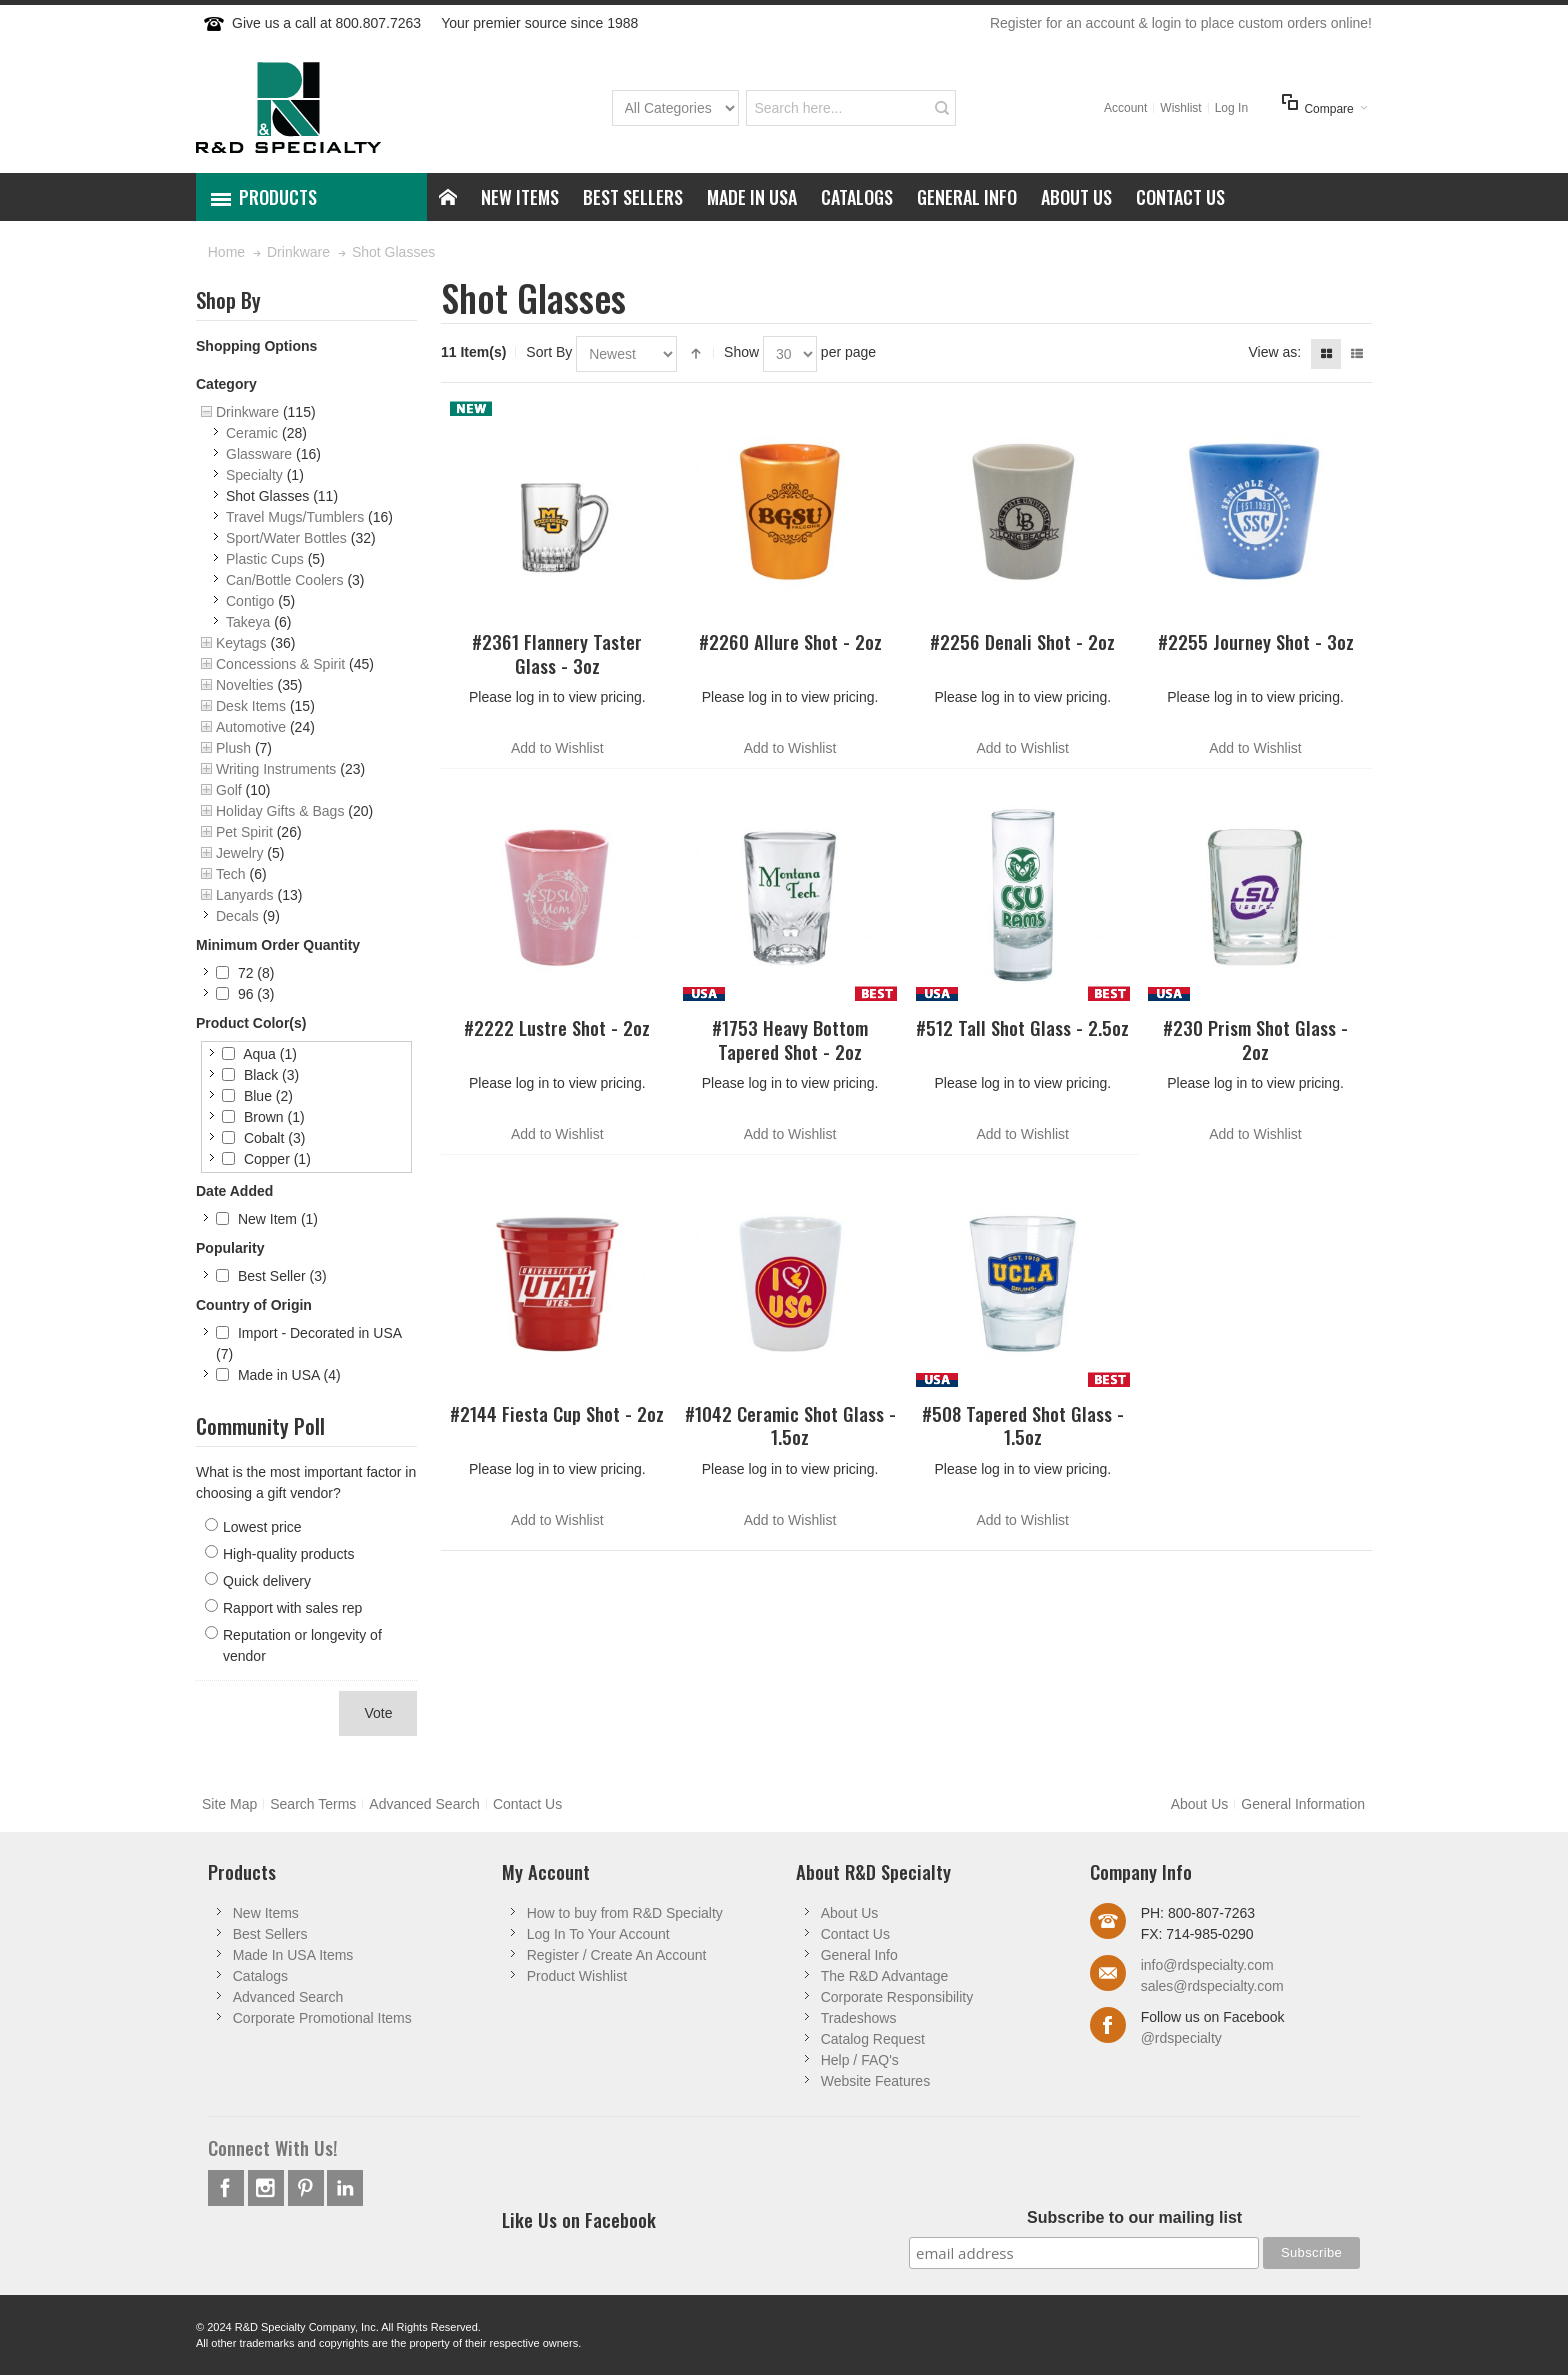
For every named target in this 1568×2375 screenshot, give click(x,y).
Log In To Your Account (598, 1934)
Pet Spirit (244, 832)
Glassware (259, 454)
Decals (237, 916)
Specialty (254, 475)
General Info (859, 1955)
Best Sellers (270, 1934)
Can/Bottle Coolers (285, 580)
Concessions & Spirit (280, 664)
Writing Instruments (276, 769)
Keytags (241, 643)
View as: (1274, 352)
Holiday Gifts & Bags (280, 811)
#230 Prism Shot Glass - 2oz (1255, 1039)
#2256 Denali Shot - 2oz (1022, 641)
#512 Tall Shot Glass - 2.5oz (1022, 1027)
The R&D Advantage (885, 1976)
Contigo (250, 601)
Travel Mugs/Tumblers (295, 517)
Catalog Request (873, 2039)
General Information (1303, 1804)
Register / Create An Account (617, 1955)
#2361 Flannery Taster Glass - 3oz (557, 653)
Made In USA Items (293, 1955)
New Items (266, 1913)
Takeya (248, 622)
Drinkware (247, 412)
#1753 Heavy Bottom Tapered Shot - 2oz (790, 1039)
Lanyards (245, 895)
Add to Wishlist (557, 748)
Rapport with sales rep (292, 1608)
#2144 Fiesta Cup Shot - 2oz (557, 1413)
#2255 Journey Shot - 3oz (1256, 641)
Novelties (245, 685)
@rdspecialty (1181, 2038)
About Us (1200, 1804)
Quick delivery (267, 1581)
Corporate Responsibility (897, 1997)
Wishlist (1180, 108)
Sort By (549, 352)
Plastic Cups (265, 559)
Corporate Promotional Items (322, 2018)
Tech (231, 874)
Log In (1231, 108)
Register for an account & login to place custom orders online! (1181, 23)
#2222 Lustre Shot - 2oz (557, 1027)
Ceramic (252, 433)
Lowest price (262, 1527)
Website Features (875, 2081)
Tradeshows (859, 2018)
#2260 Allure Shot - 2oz (790, 641)
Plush (233, 748)
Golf (229, 790)
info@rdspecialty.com (1207, 1965)
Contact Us (527, 1804)
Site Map (229, 1804)
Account (1125, 108)
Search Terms (313, 1804)
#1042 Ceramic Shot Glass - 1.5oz (790, 1425)
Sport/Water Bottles (286, 538)
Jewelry (239, 853)
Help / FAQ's (860, 2060)
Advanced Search (424, 1804)
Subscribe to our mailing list (1134, 2217)
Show (741, 352)
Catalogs (260, 1976)
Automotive (251, 727)
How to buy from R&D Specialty (625, 1913)
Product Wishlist (577, 1976)
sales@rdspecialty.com (1212, 1986)
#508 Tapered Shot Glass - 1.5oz (1023, 1425)
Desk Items (251, 706)
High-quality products (289, 1554)
